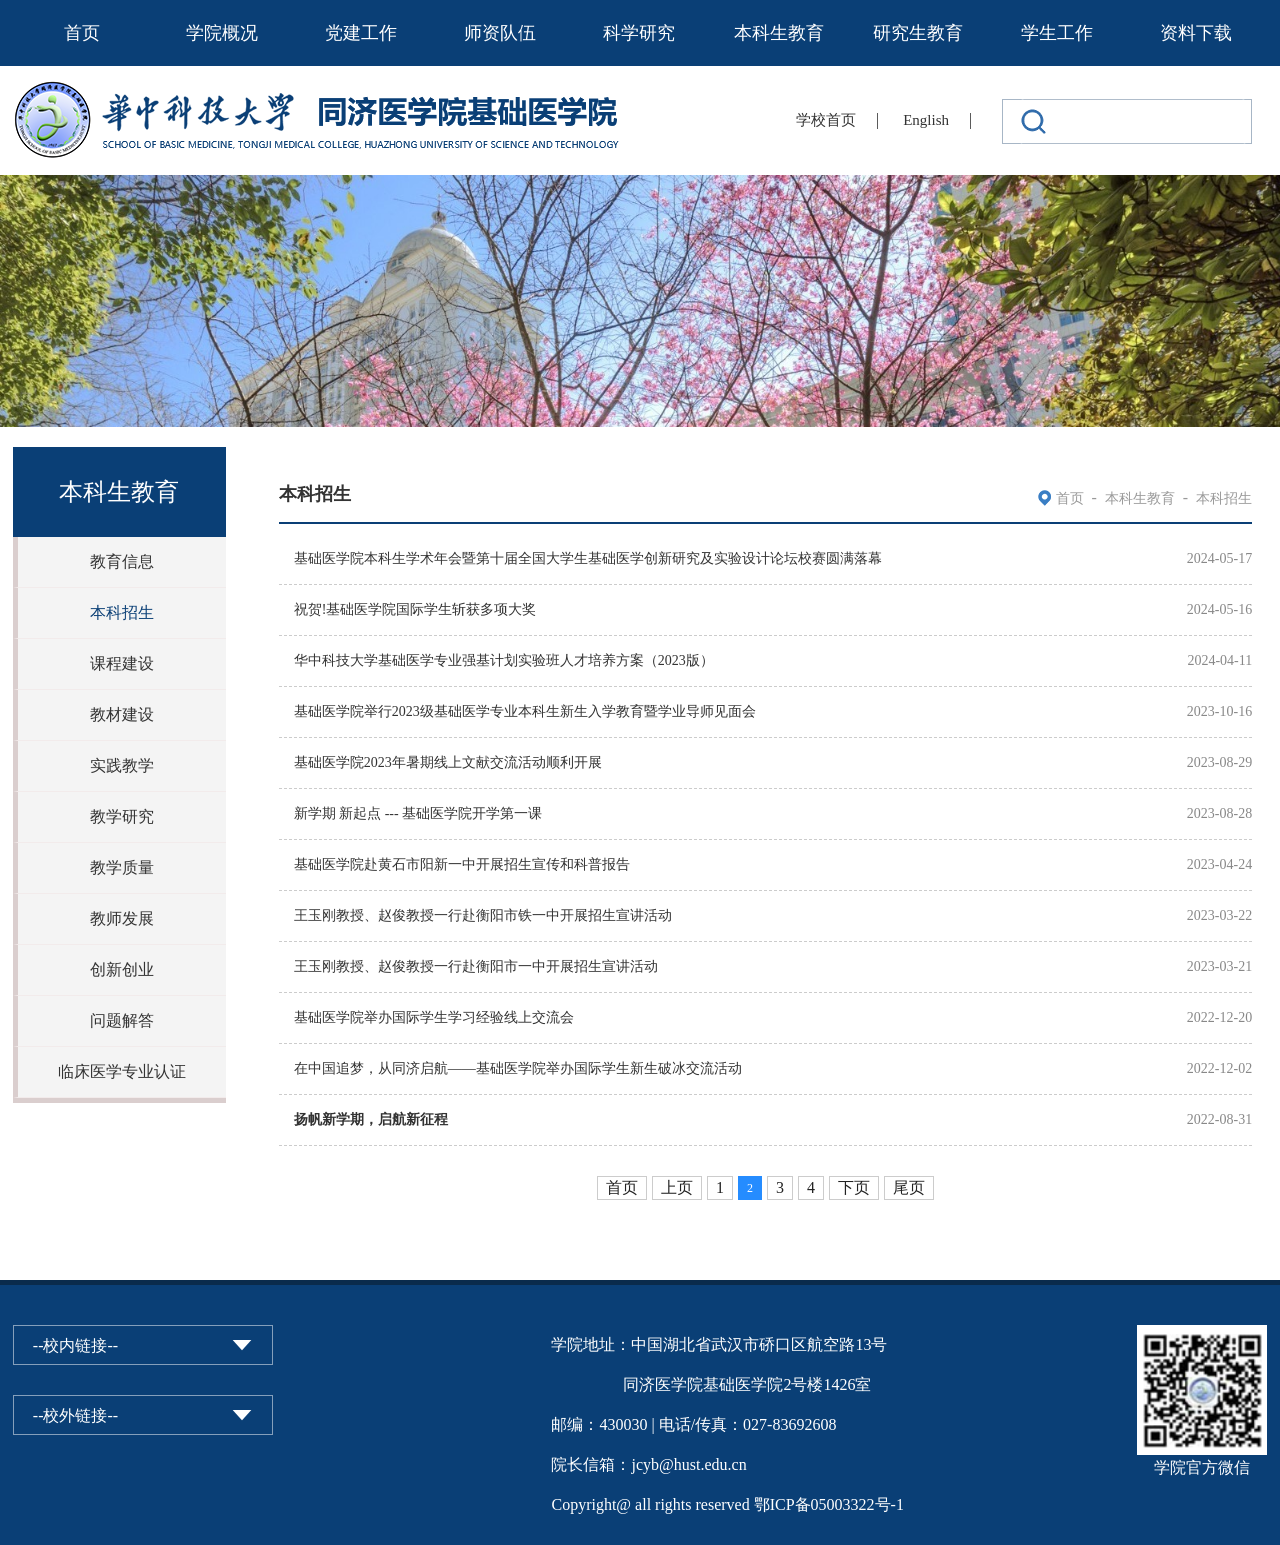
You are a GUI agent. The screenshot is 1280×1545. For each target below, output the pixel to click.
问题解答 (122, 1020)
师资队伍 (500, 33)
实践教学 (122, 765)
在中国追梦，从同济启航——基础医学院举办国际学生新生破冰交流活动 (518, 1068)
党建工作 (361, 33)
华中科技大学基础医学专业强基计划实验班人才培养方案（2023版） (504, 660)
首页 (82, 33)
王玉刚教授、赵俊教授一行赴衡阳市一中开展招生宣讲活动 (476, 966)
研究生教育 (918, 33)
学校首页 (826, 120)
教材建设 (122, 714)
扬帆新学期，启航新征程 (371, 1119)
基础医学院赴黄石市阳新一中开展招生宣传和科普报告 (462, 864)
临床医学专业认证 (122, 1071)
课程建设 (122, 663)
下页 (854, 1187)
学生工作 (1057, 33)
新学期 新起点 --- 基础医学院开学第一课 (418, 813)
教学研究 (122, 816)
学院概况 (222, 33)
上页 (677, 1187)
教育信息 (122, 561)
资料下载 (1196, 33)
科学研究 (639, 33)
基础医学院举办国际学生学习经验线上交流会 (434, 1017)
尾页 (909, 1187)
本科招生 (122, 612)
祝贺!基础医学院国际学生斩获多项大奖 (415, 609)
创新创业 (122, 969)
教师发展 (122, 918)
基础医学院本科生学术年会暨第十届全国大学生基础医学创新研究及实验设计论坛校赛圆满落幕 (588, 558)
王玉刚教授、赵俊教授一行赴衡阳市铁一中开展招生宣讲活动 (483, 915)
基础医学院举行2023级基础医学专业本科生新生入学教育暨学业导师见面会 (525, 711)
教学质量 (122, 867)
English (926, 120)
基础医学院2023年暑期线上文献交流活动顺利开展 (448, 762)
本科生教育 (779, 33)
